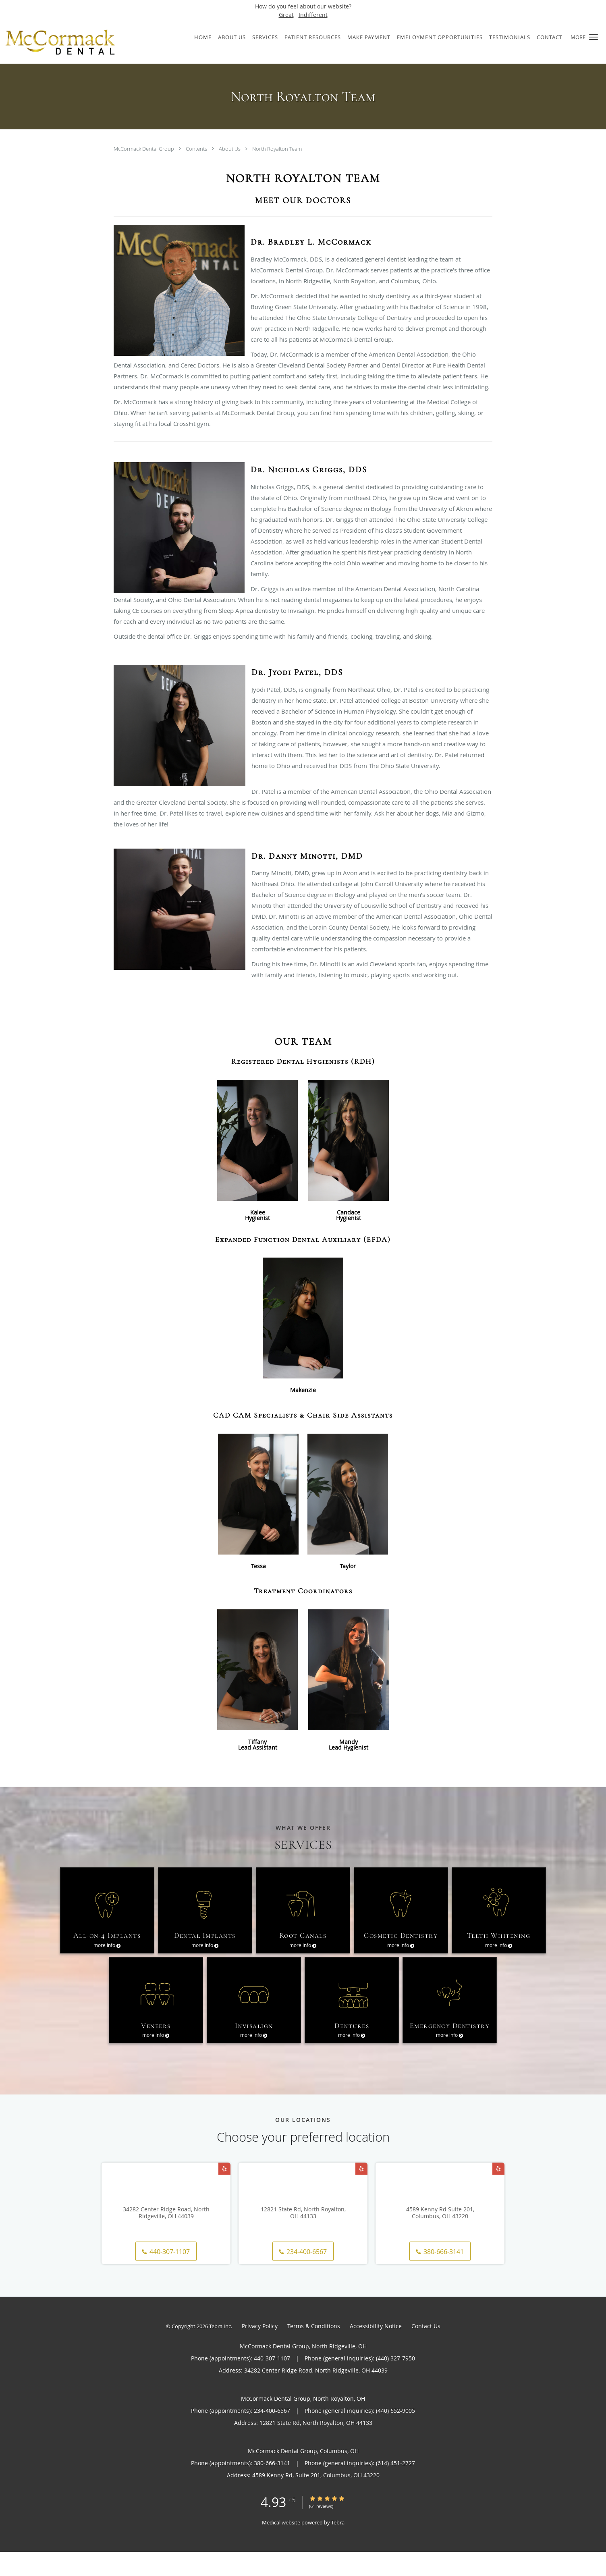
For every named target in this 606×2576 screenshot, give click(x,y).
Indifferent (313, 15)
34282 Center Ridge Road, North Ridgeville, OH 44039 (166, 2237)
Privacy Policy (260, 2350)
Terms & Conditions (313, 2350)
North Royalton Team (277, 148)
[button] (593, 37)
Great (286, 15)
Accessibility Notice (376, 2350)
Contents (197, 148)
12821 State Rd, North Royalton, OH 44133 (303, 2237)
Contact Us (425, 2350)
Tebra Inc (220, 2350)
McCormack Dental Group (144, 148)
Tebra (338, 2546)
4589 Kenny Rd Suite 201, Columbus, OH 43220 (440, 2237)
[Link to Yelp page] (224, 2193)
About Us (230, 148)
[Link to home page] (78, 42)
